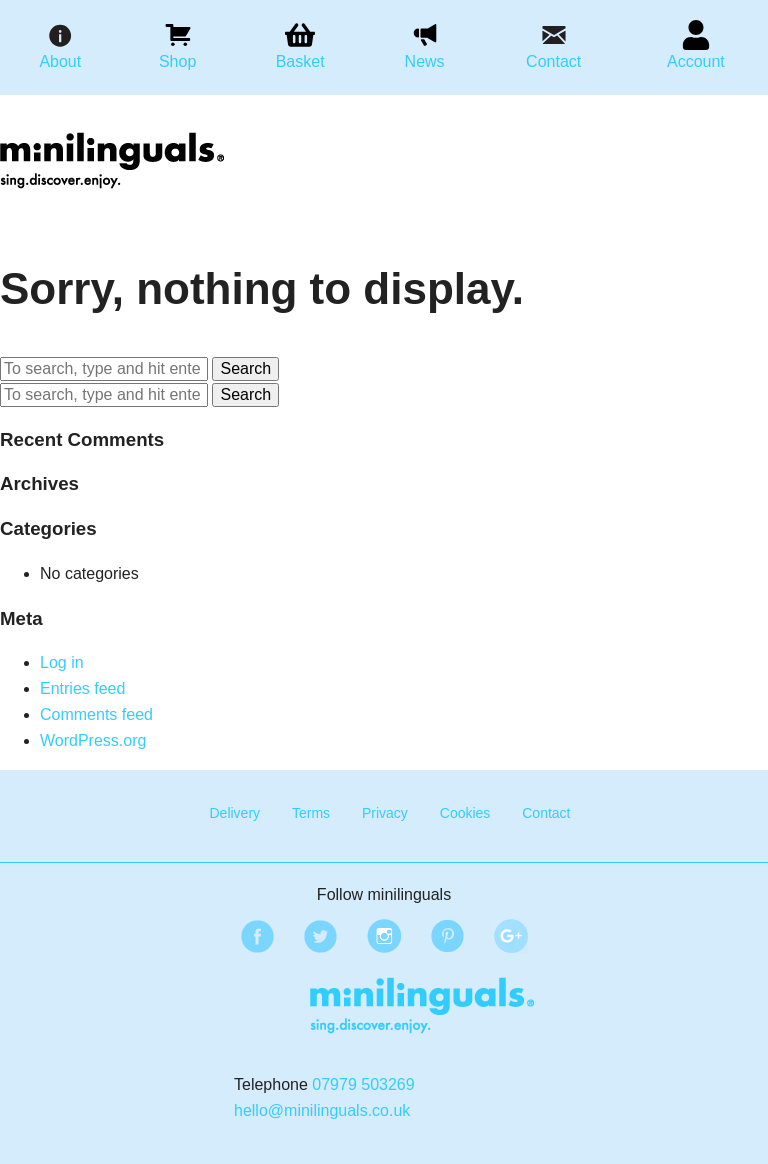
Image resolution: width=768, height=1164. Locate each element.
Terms (311, 813)
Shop (177, 61)
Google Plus (508, 933)
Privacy (385, 813)
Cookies (465, 813)
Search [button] (245, 368)
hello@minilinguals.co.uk (322, 1110)
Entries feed (82, 688)
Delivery (234, 813)
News (425, 61)
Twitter (317, 933)
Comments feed (96, 714)
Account (696, 61)
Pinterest (444, 933)
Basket (300, 61)
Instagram (381, 933)
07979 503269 (363, 1084)
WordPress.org (93, 740)
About (60, 61)
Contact (553, 61)
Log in (62, 662)
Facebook (254, 933)
